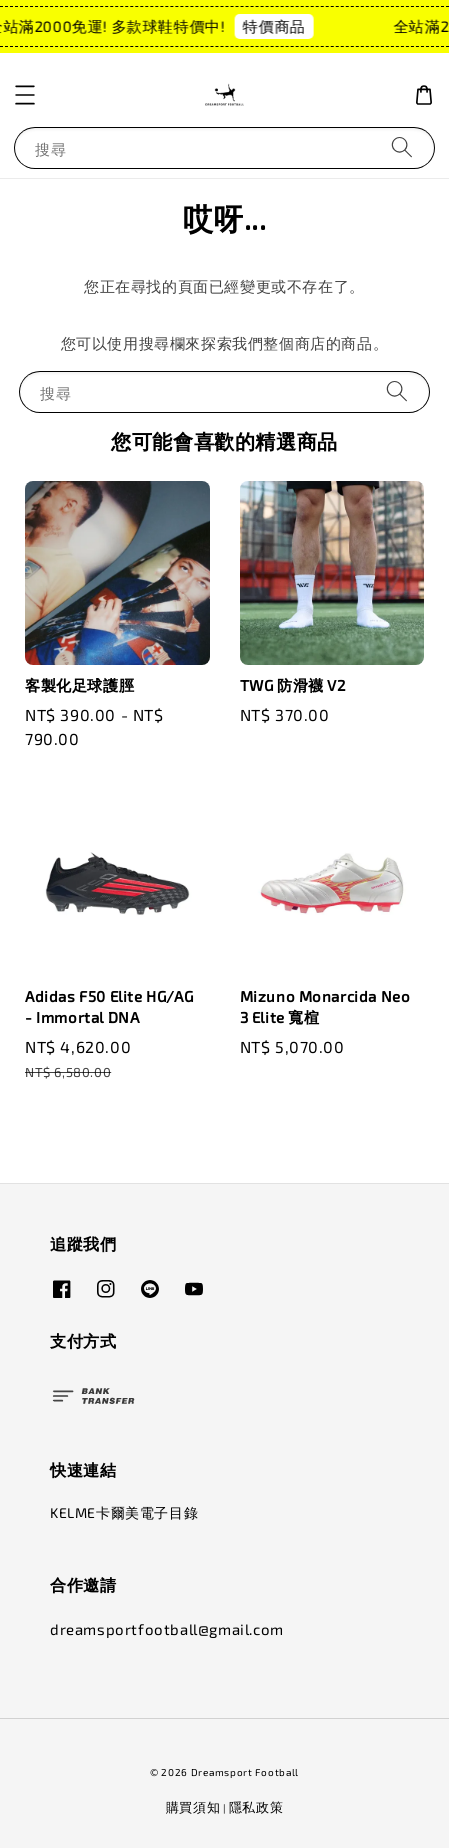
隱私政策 (256, 1807)
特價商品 (230, 26)
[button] (25, 95)
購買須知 (193, 1807)
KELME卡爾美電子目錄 (124, 1512)
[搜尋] (402, 147)
